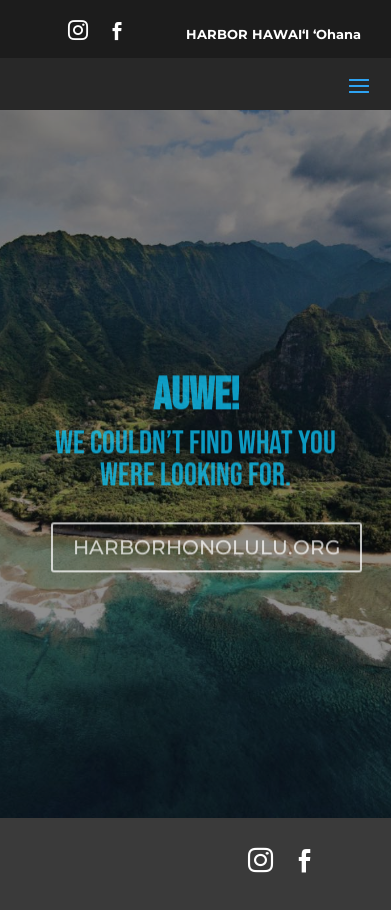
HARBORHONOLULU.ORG (206, 551)
